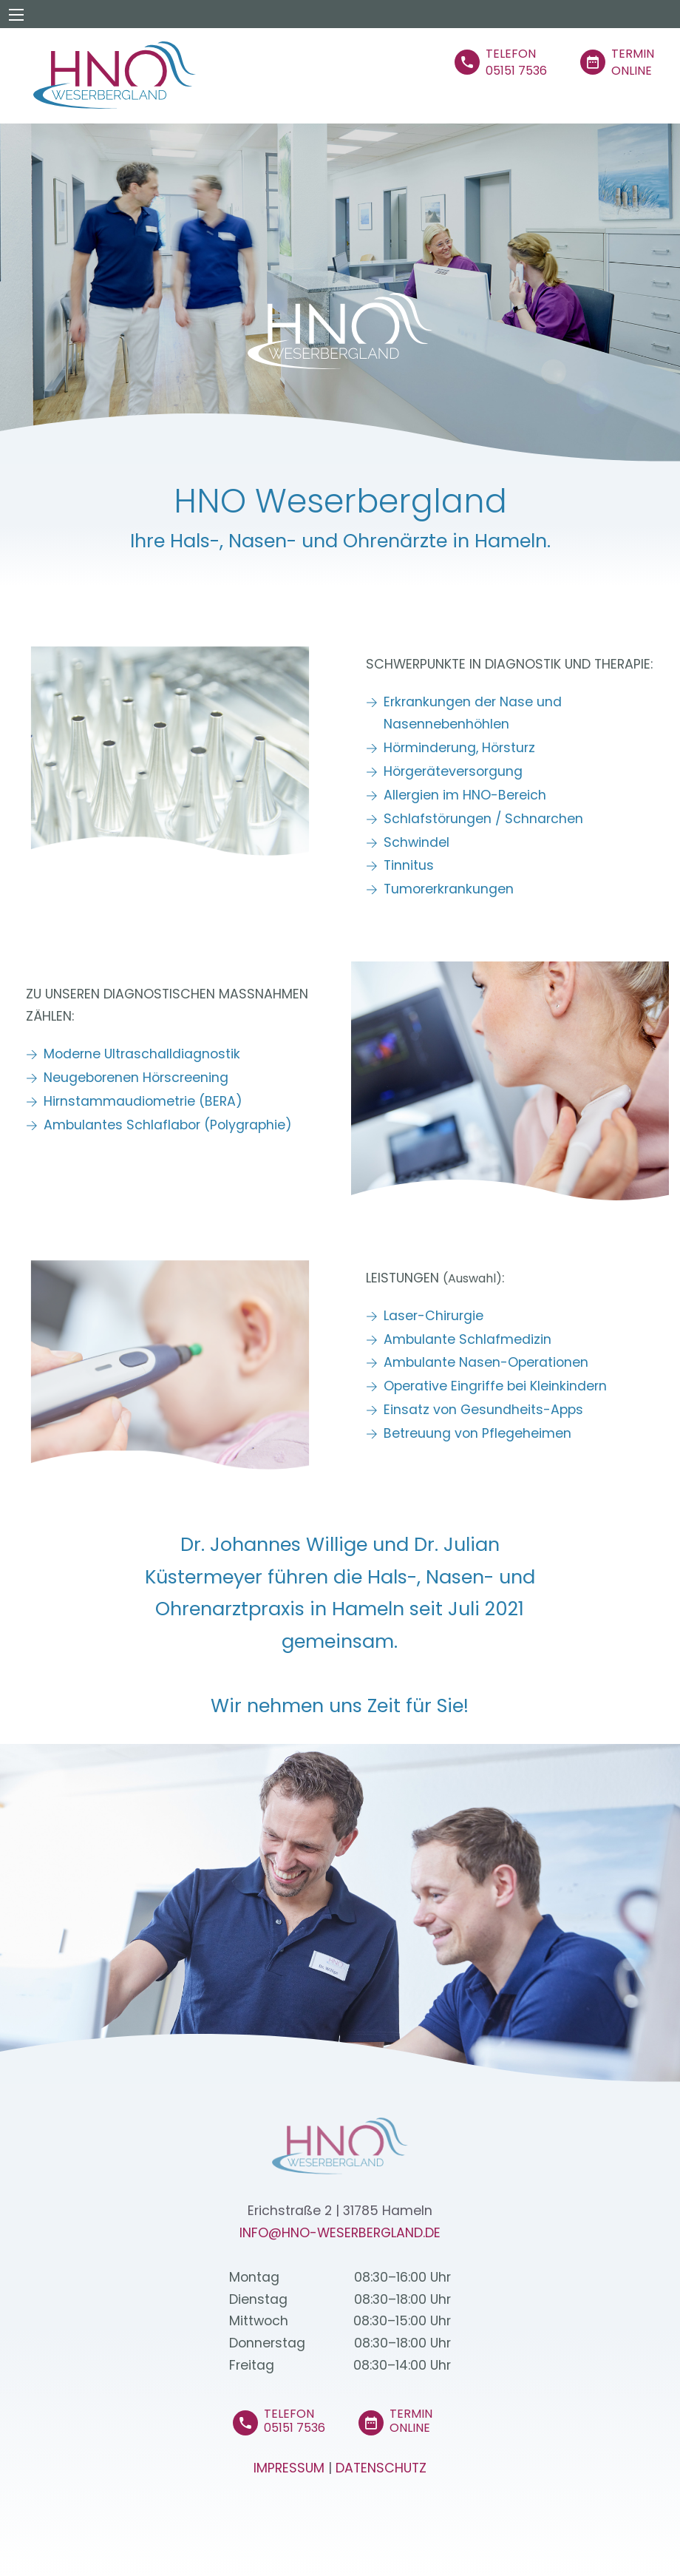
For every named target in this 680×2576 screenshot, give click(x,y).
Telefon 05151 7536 (294, 2421)
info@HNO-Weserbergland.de (340, 2233)
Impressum (289, 2468)
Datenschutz (381, 2468)
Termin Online (411, 2421)
